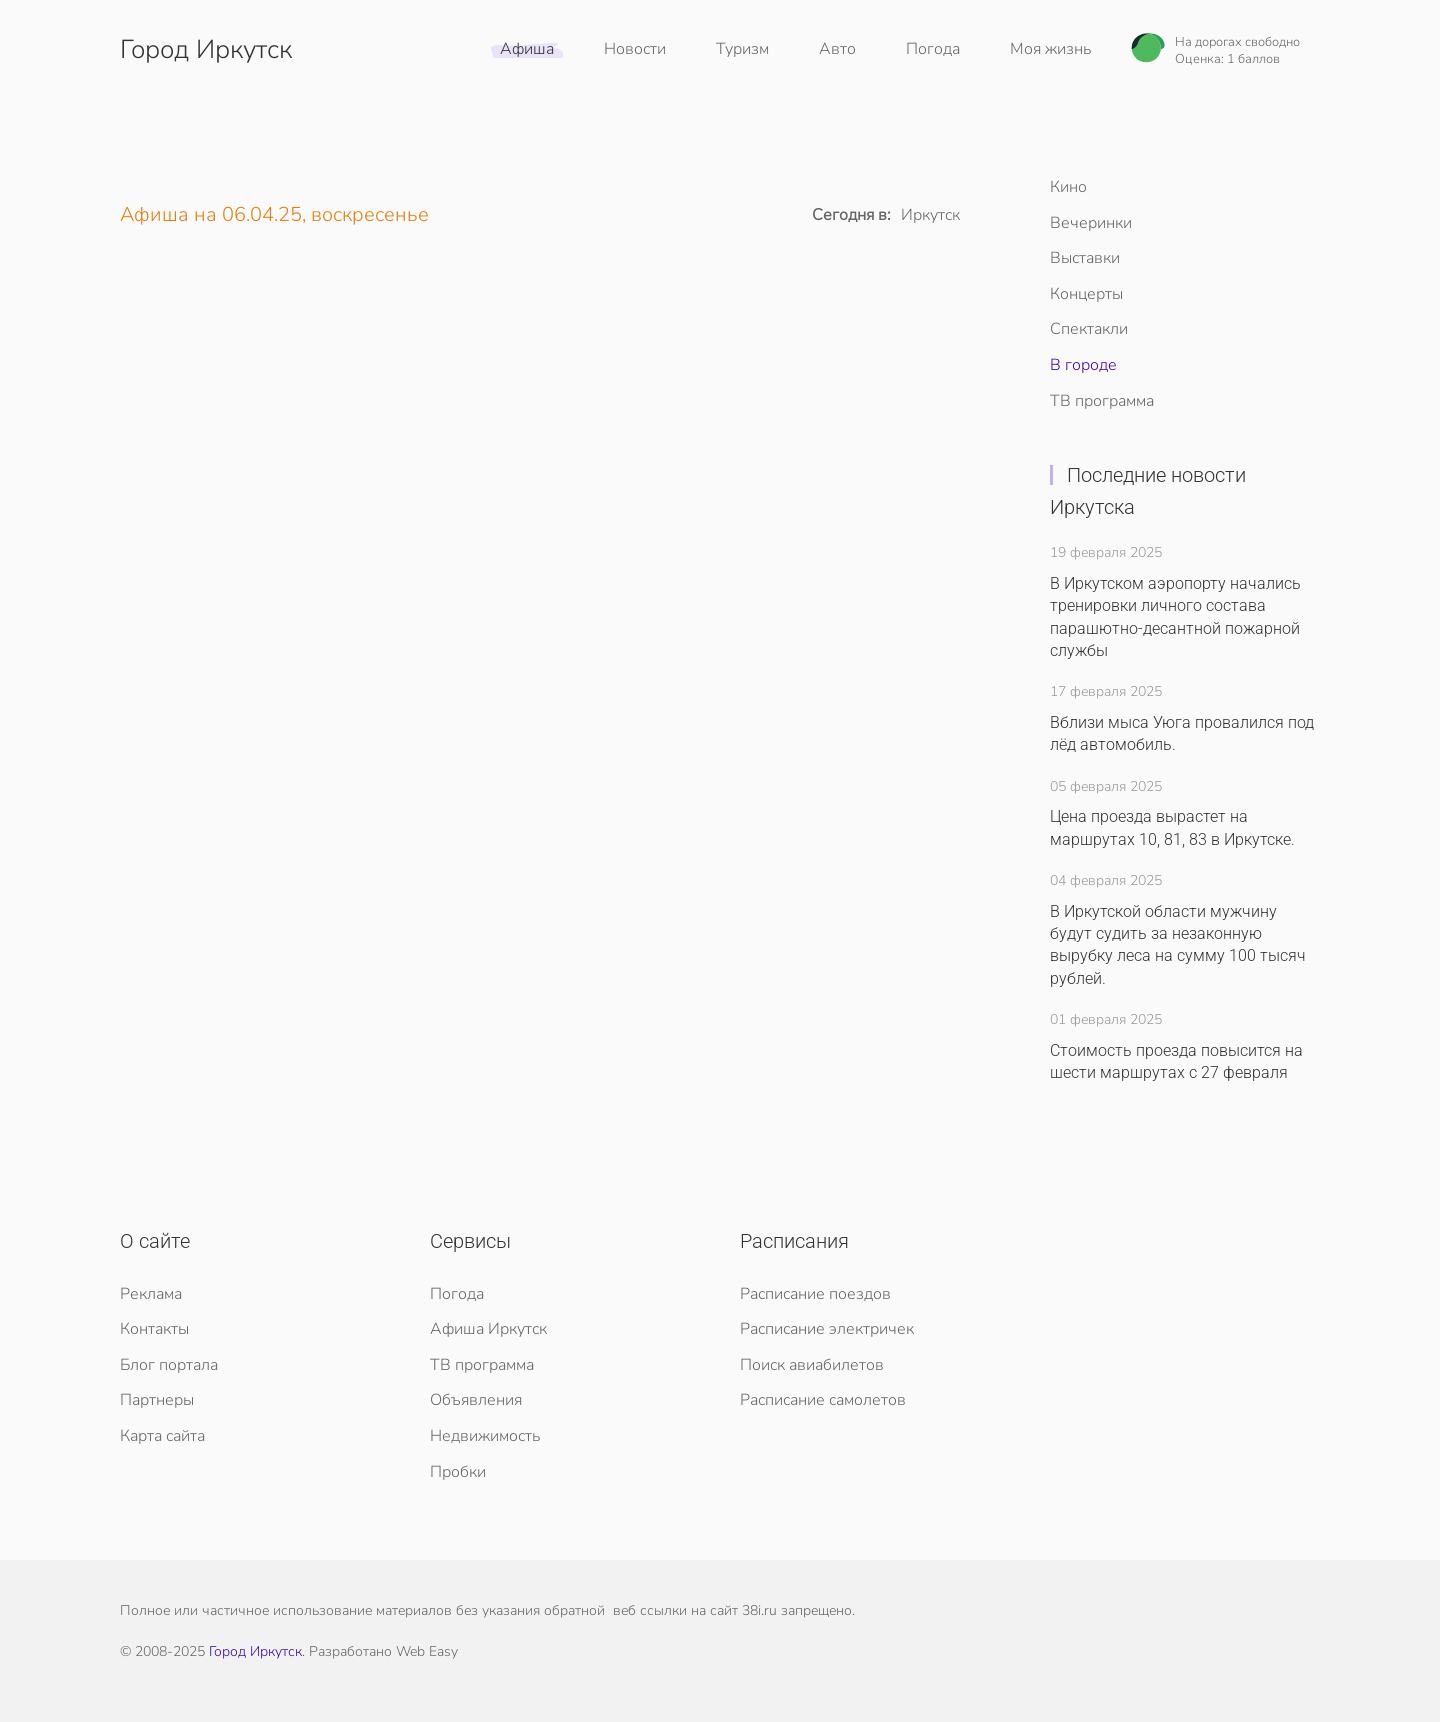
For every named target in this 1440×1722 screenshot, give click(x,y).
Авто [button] (837, 49)
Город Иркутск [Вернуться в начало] (206, 49)
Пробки (458, 1472)
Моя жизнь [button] (1050, 49)
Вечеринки (1091, 223)
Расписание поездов (815, 1294)
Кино (1068, 187)
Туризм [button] (742, 49)
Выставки (1085, 258)
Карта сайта (162, 1436)
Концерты (1086, 294)
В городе (1083, 365)
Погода (933, 49)
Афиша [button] (527, 49)
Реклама (151, 1294)
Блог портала (169, 1365)
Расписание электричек (827, 1329)
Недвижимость (485, 1436)
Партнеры (157, 1400)
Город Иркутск (255, 1651)
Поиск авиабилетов (812, 1365)
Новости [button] (635, 49)
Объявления (476, 1400)
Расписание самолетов (823, 1400)
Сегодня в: (851, 215)
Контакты (154, 1329)
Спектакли (1089, 329)
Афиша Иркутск (488, 1329)
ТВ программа (1102, 401)
